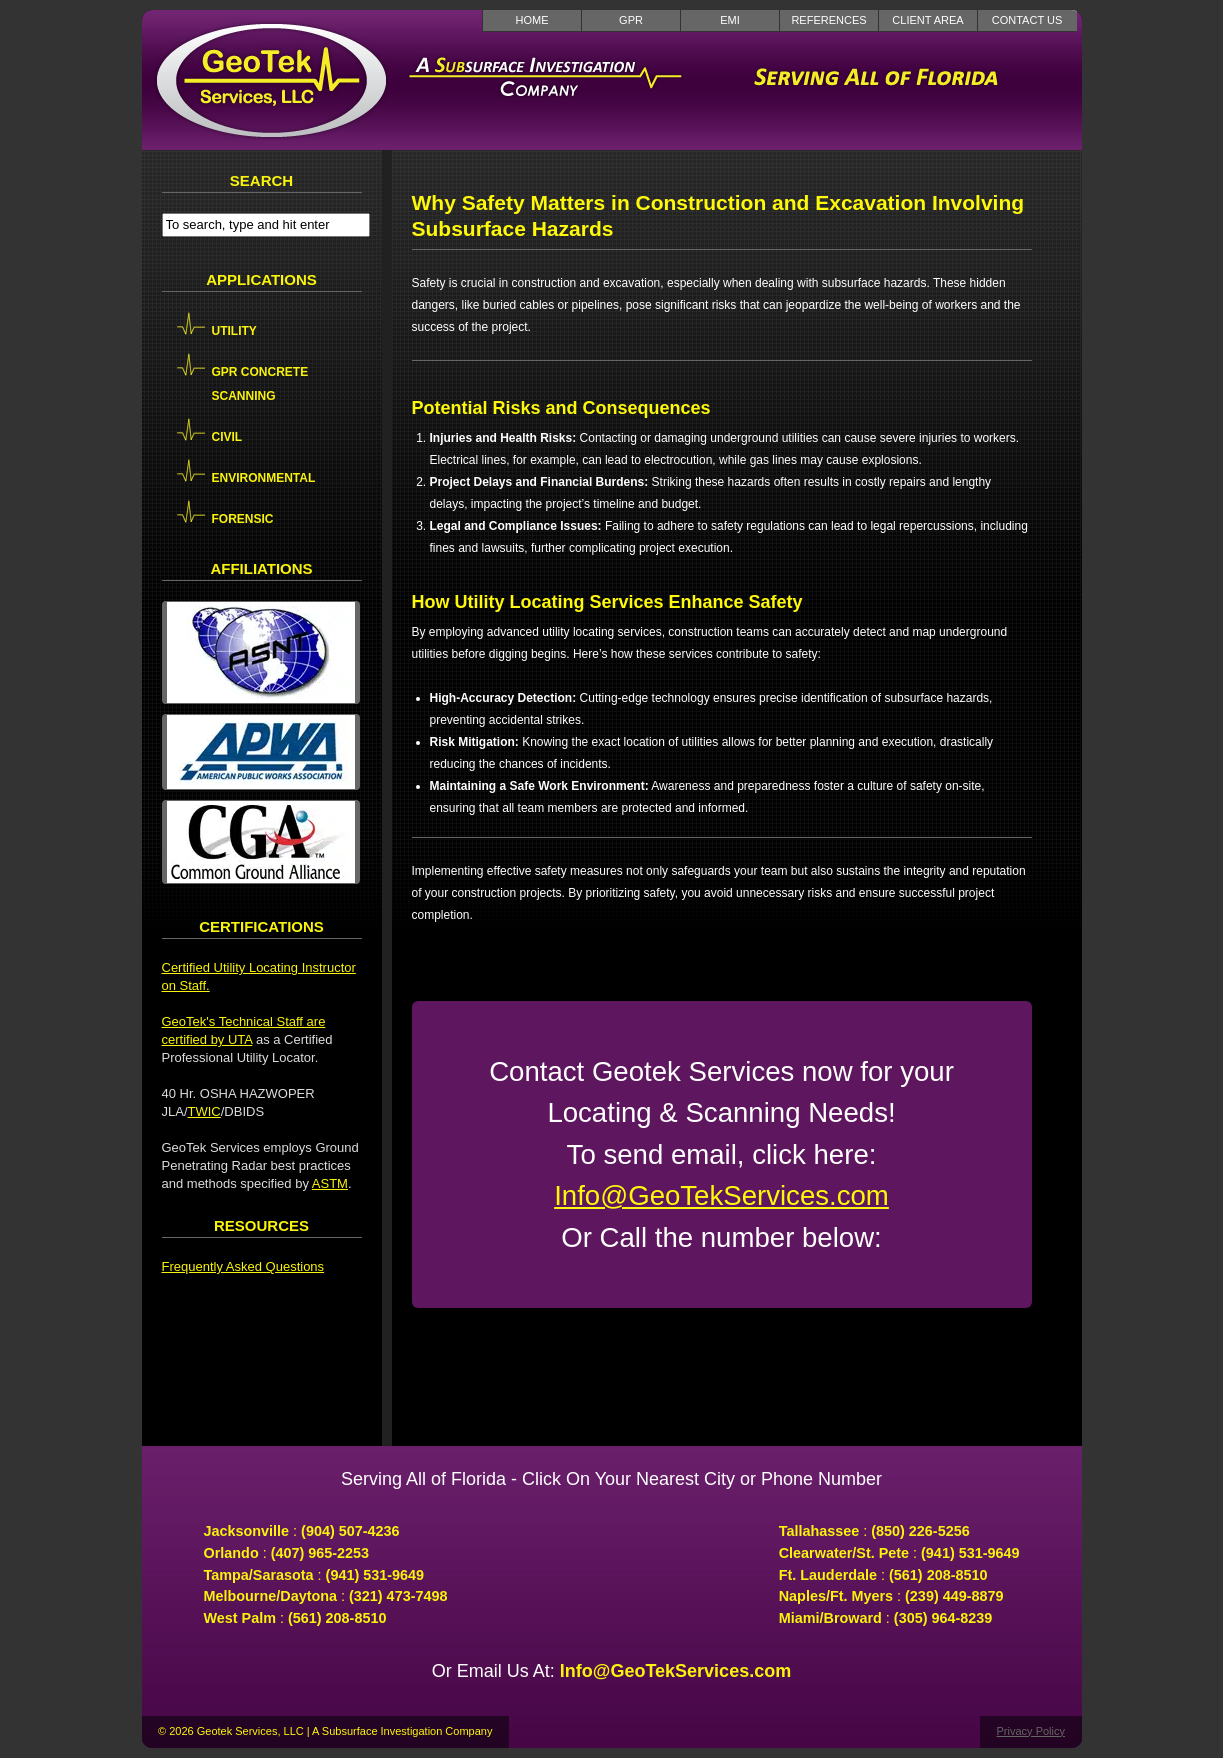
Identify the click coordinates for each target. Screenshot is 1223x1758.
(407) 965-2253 (320, 1553)
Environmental (264, 478)
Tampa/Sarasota (259, 1575)
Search (261, 180)
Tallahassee (819, 1531)
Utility (234, 331)
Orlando (231, 1553)
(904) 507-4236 (350, 1531)
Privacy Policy (1031, 1731)
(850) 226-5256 (920, 1531)
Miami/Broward (830, 1618)
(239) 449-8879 (954, 1596)
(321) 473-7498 (398, 1596)
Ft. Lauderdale (828, 1575)
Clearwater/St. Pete (844, 1553)
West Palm (240, 1618)
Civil (227, 437)
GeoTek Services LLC (272, 80)
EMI (730, 20)
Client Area (927, 20)
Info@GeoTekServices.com (721, 1195)
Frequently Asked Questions (243, 1266)
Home (532, 20)
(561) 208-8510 (337, 1618)
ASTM (330, 1183)
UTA (240, 1039)
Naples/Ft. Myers (836, 1596)
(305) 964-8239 (943, 1618)
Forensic (243, 519)
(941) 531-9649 (375, 1575)
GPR (631, 20)
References (828, 20)
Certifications (261, 926)
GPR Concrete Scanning (260, 384)
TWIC (204, 1111)
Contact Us (1027, 20)
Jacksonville (247, 1531)
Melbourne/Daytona (271, 1596)
